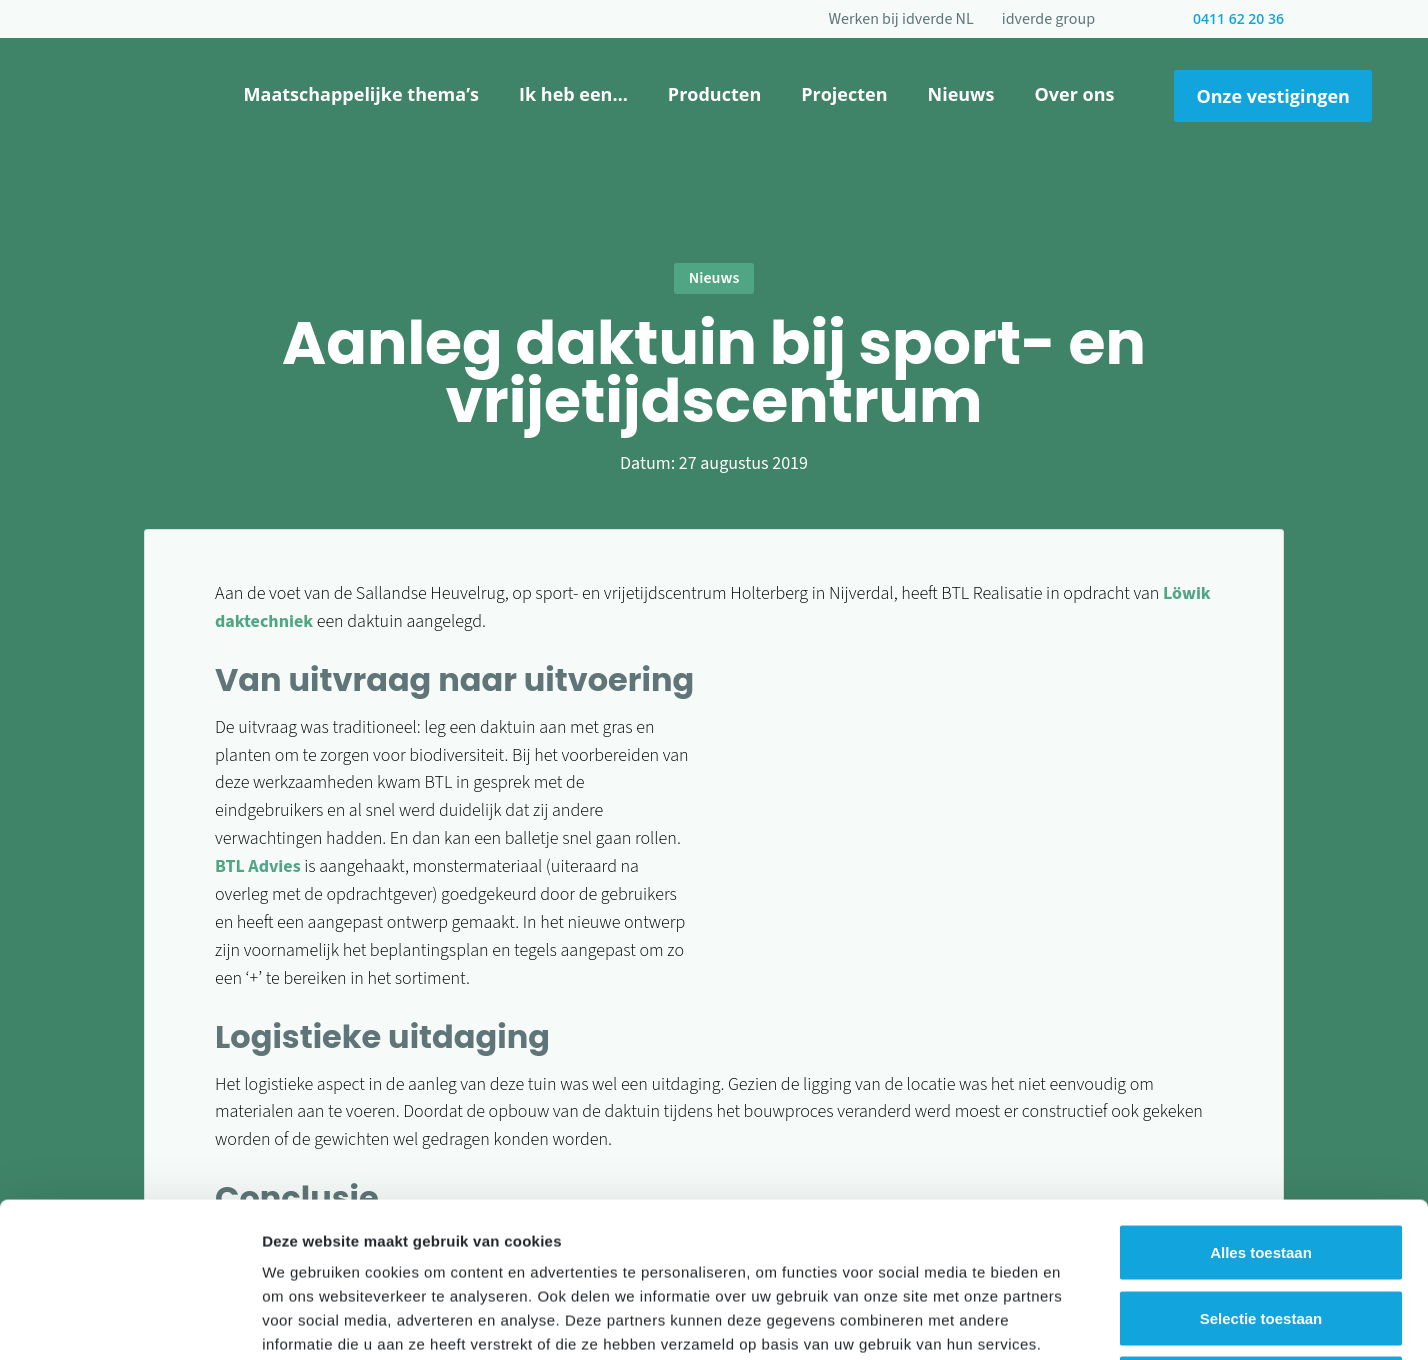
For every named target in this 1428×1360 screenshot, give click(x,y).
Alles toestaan (1261, 1097)
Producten (714, 94)
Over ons (1074, 94)
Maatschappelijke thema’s (361, 94)
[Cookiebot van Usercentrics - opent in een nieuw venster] (129, 1321)
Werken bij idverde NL (901, 19)
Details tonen (1080, 1320)
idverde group (1048, 19)
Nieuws (961, 94)
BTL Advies (258, 866)
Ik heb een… (573, 94)
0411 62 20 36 (1238, 18)
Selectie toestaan (1261, 1163)
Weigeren (1260, 1228)
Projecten (844, 94)
